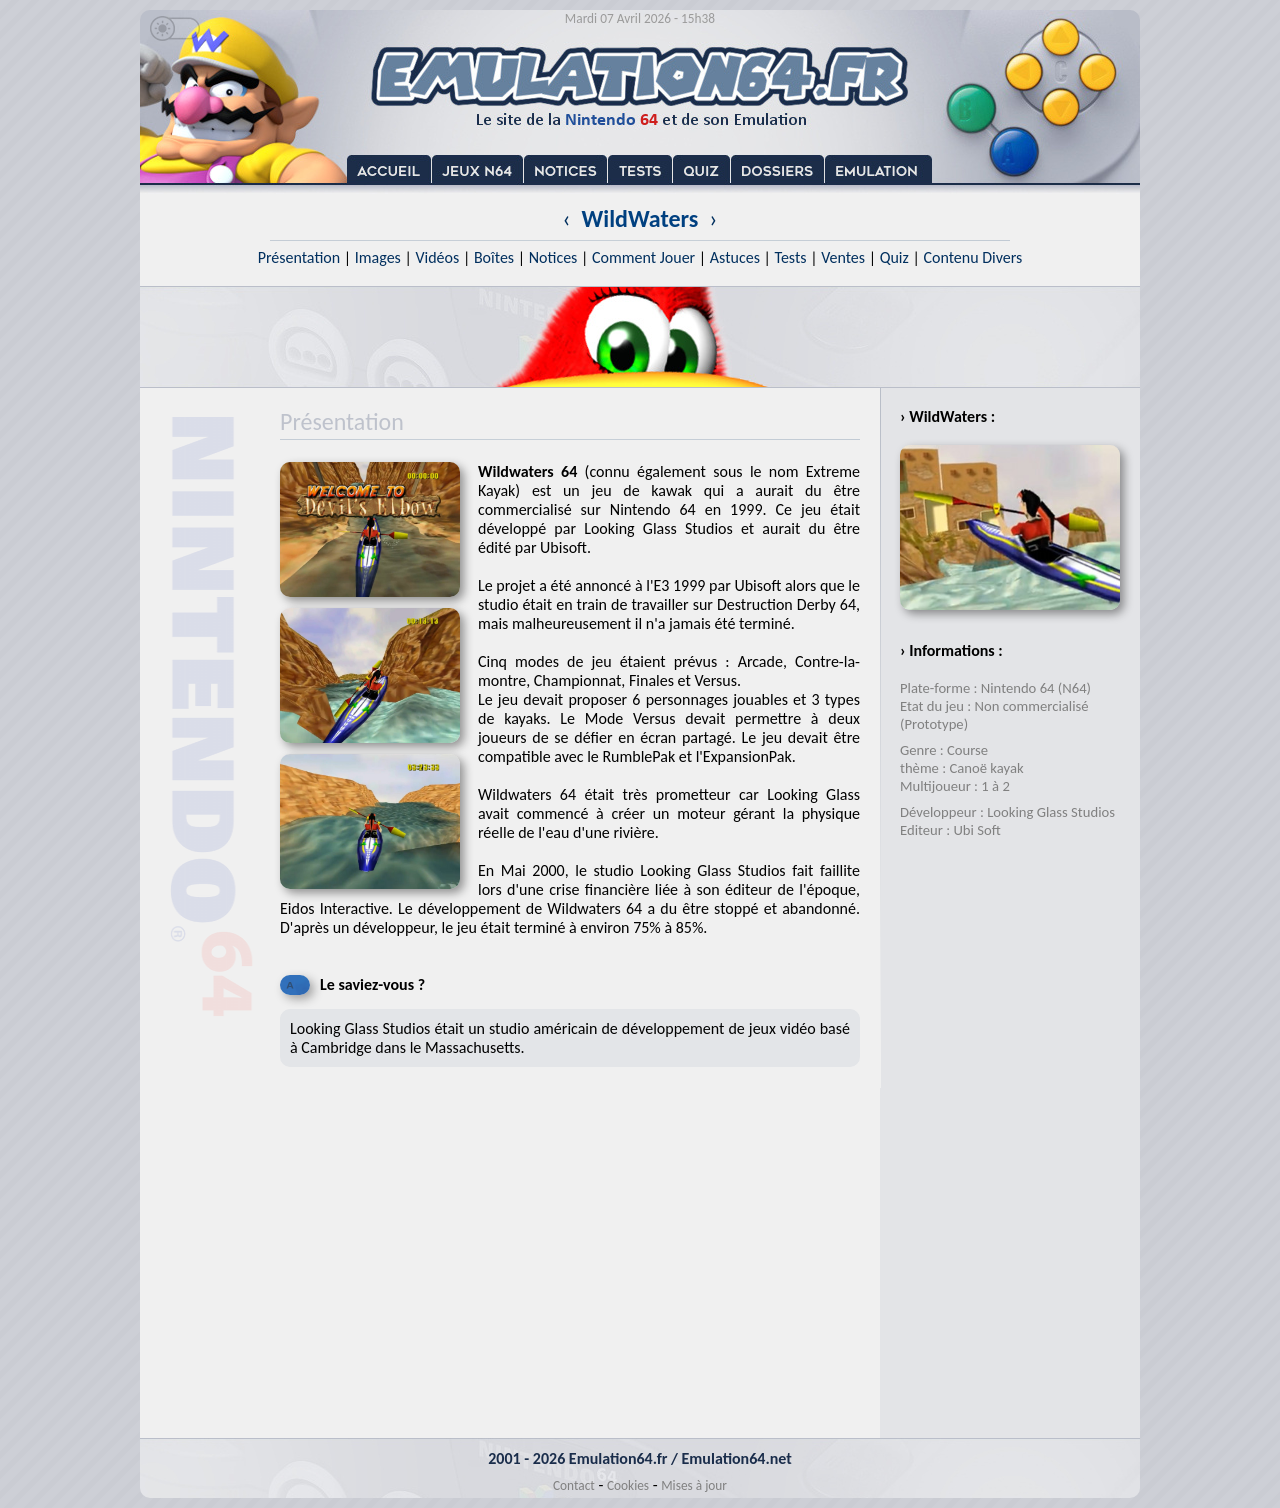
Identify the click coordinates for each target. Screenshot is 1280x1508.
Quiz (894, 257)
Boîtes (494, 257)
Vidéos (437, 257)
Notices (553, 257)
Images (378, 257)
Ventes (843, 257)
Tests (791, 257)
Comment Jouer (643, 257)
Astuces (735, 257)
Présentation (299, 257)
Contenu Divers (972, 257)
